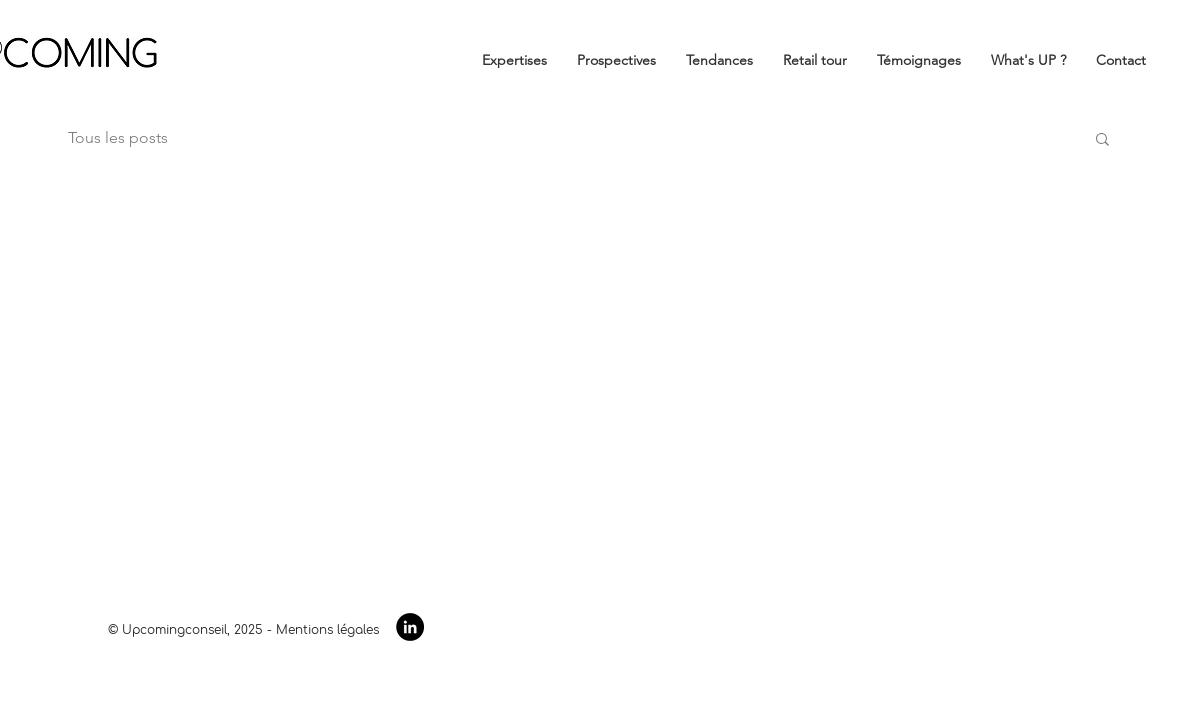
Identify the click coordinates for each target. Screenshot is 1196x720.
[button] (1102, 140)
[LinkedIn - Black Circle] (410, 627)
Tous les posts (118, 137)
